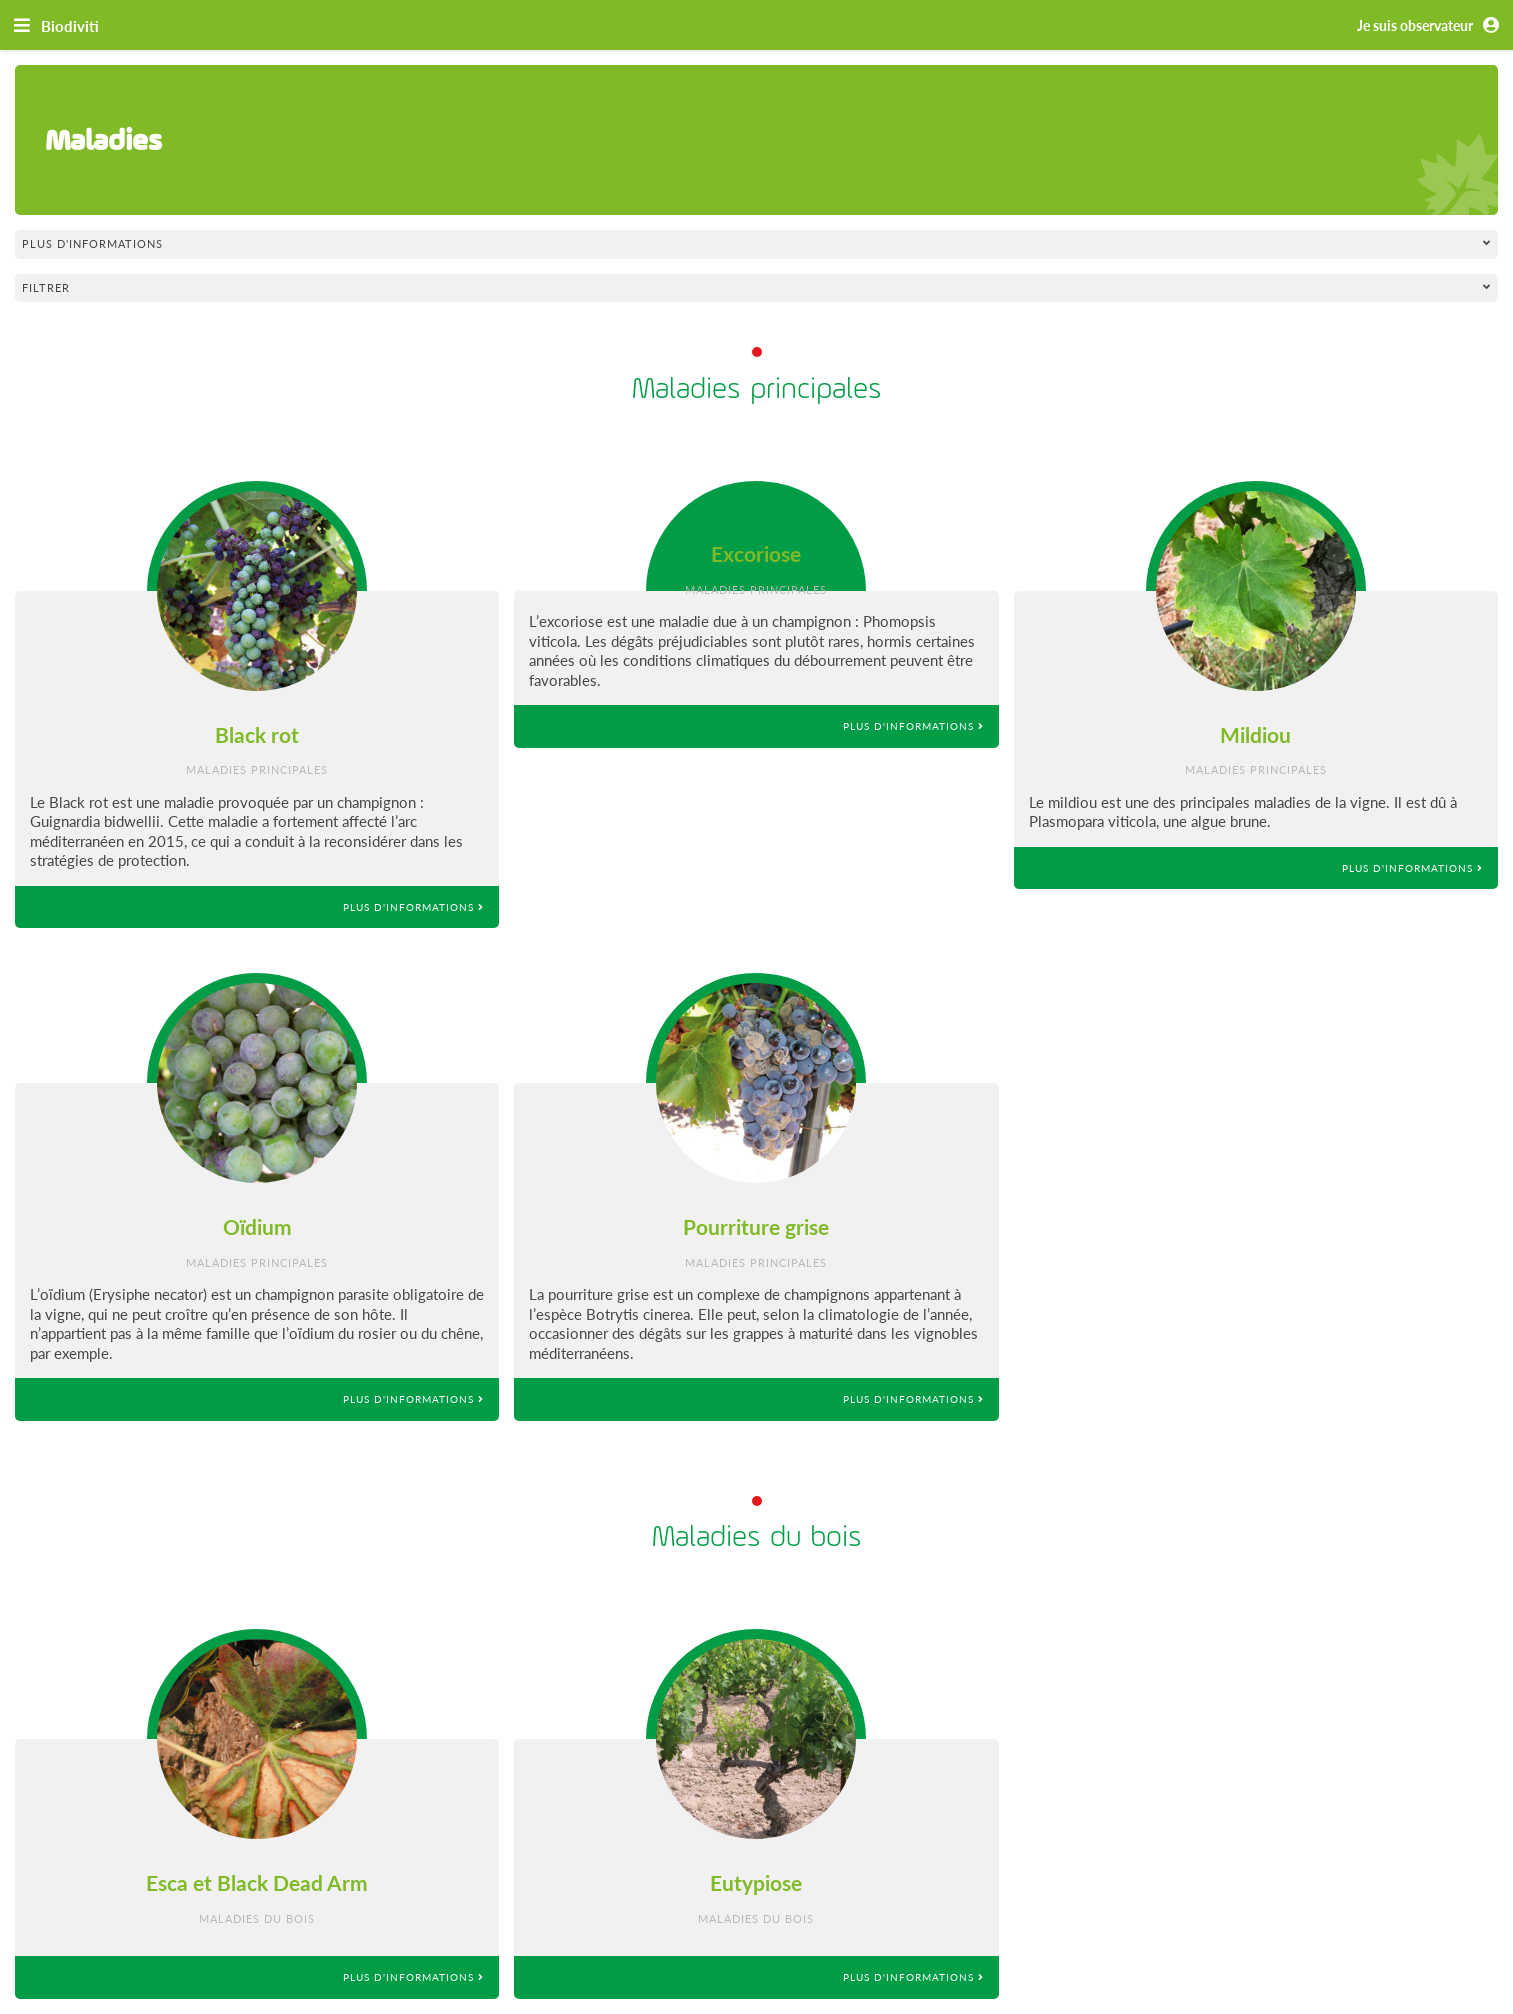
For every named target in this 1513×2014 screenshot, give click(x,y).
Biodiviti (70, 26)
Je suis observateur (1431, 26)
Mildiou (1255, 734)
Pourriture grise (756, 1226)
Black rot (257, 734)
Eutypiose (756, 1882)
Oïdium (257, 1226)
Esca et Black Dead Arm (257, 1882)
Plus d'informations (413, 907)
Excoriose (756, 553)
